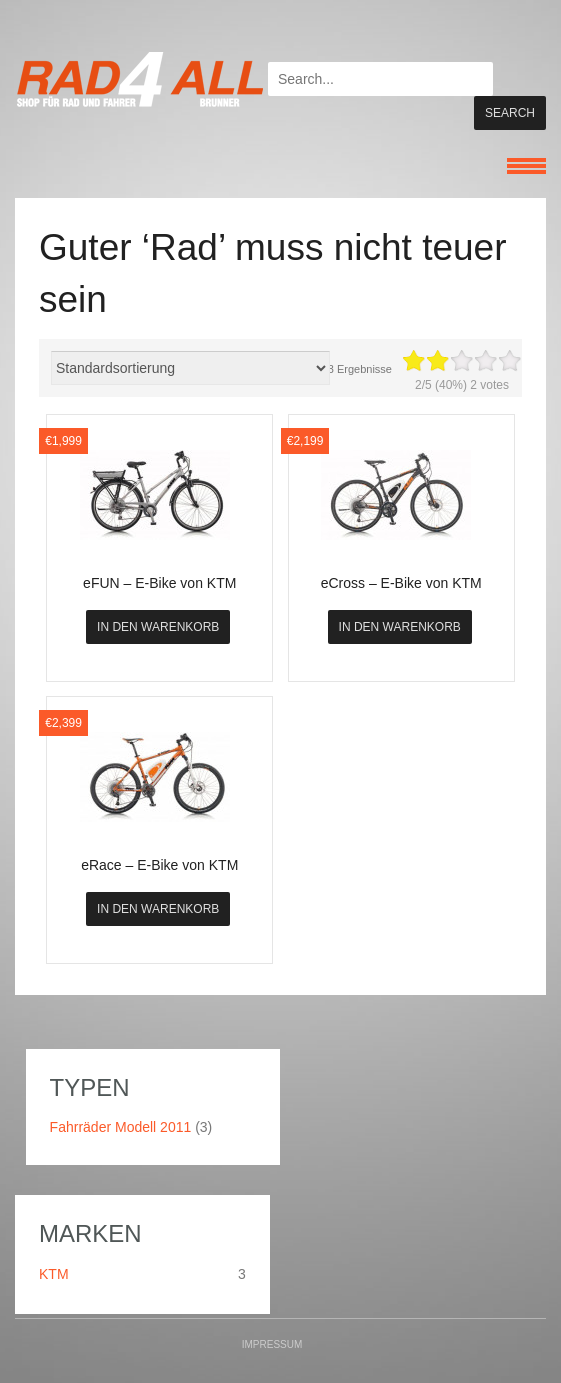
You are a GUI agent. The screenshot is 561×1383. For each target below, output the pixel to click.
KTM (54, 1286)
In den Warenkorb (158, 639)
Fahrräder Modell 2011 (121, 1139)
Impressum (272, 1356)
